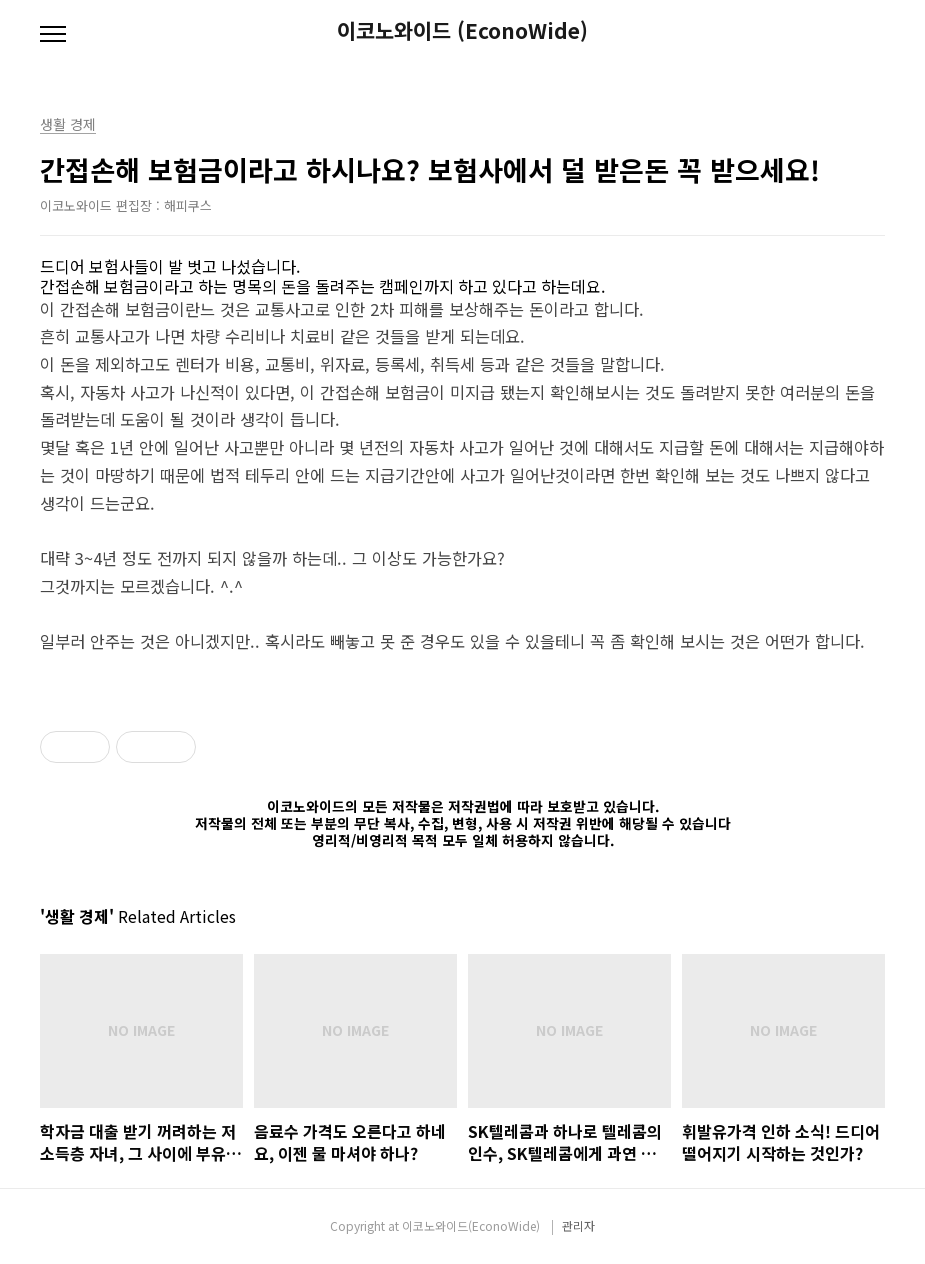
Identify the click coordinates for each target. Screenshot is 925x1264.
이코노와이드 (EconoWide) (462, 30)
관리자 (578, 1225)
